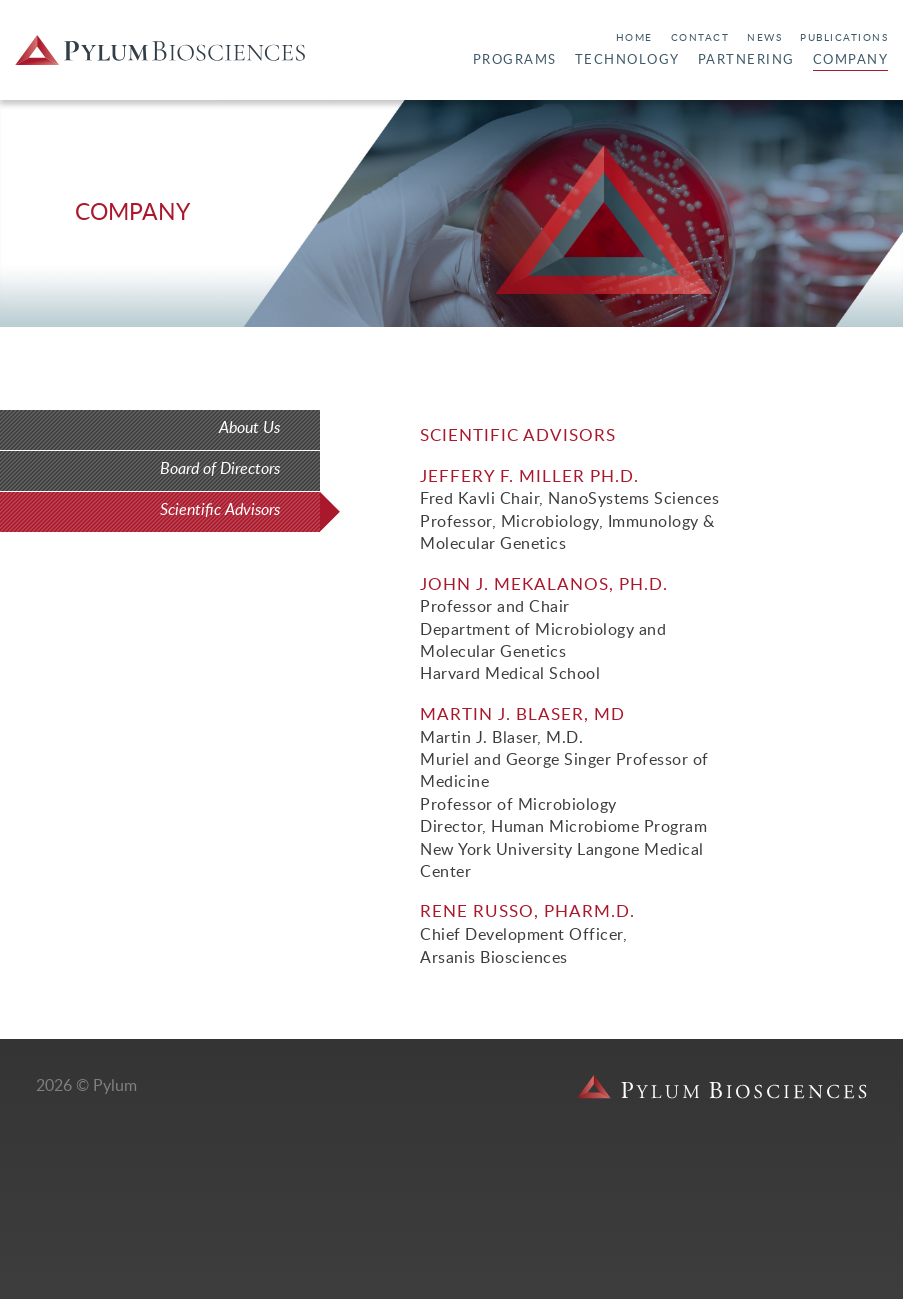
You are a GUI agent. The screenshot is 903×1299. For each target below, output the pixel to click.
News (764, 38)
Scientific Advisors (220, 510)
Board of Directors (220, 469)
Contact (700, 38)
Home (634, 38)
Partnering (746, 60)
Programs (515, 60)
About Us (249, 428)
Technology (627, 60)
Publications (844, 38)
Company (851, 60)
